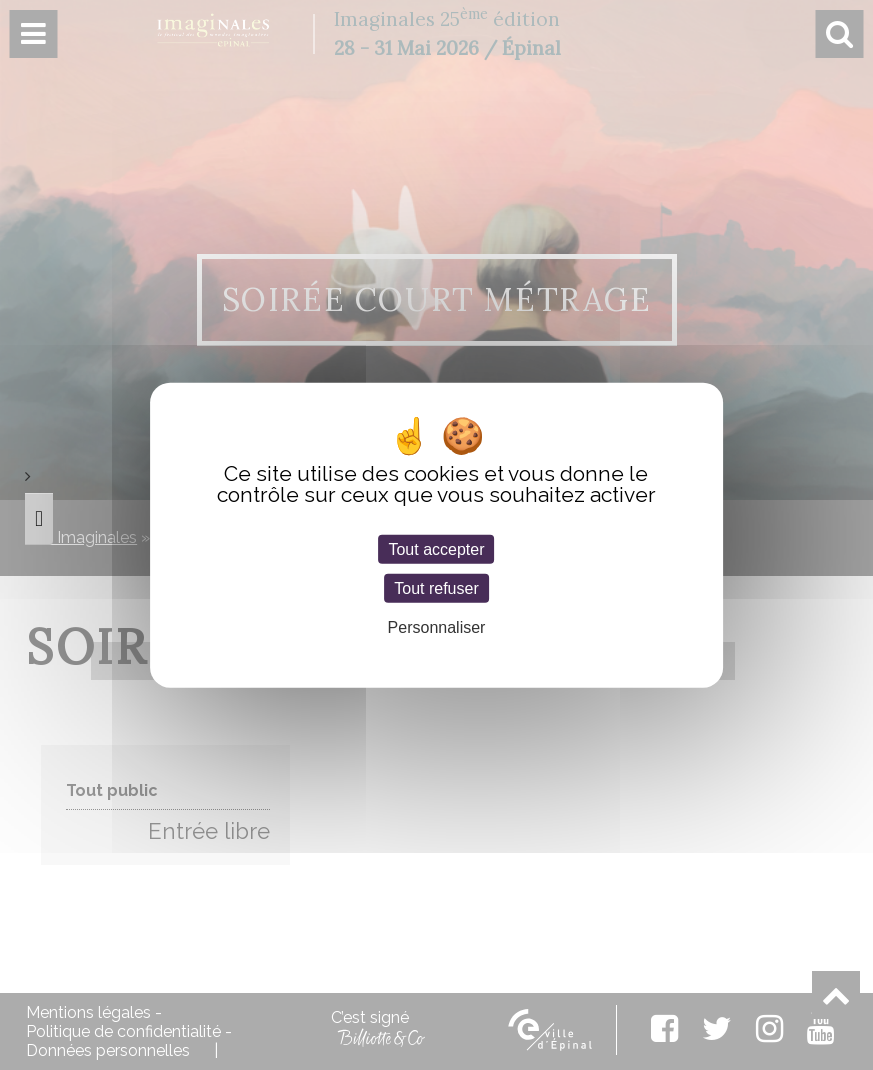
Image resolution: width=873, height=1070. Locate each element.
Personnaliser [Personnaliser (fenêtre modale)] (437, 627)
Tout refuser (436, 588)
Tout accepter (436, 549)
